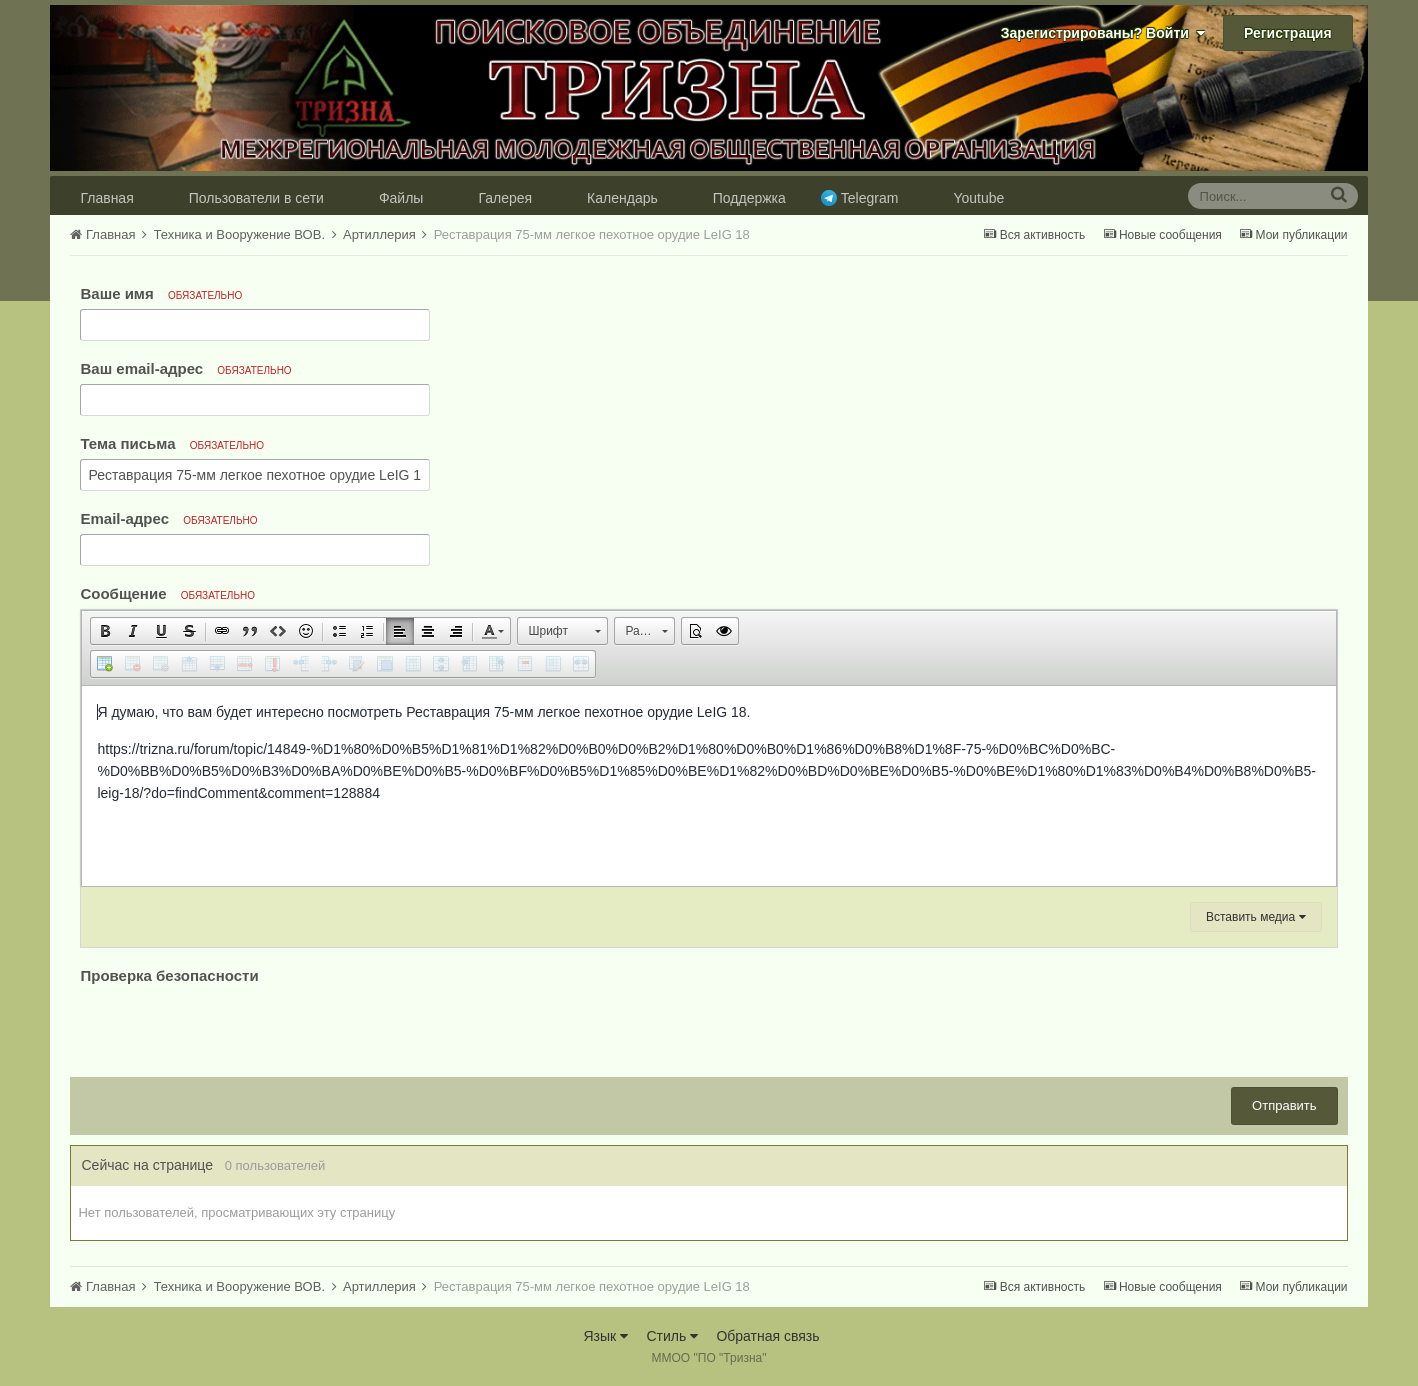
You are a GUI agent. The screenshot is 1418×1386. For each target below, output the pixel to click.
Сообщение (167, 593)
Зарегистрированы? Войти (1103, 33)
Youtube (978, 198)
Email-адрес (168, 518)
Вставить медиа (1256, 917)
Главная (106, 198)
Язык (605, 1336)
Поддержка (749, 198)
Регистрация (1288, 33)
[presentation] (232, 1028)
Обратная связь (767, 1336)
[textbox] (708, 786)
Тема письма (172, 443)
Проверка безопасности (169, 975)
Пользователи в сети (256, 198)
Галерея (505, 198)
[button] (105, 631)
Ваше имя (161, 293)
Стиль (672, 1336)
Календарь (622, 198)
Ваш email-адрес (185, 368)
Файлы (401, 198)
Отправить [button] (1284, 1105)
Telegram (870, 198)
